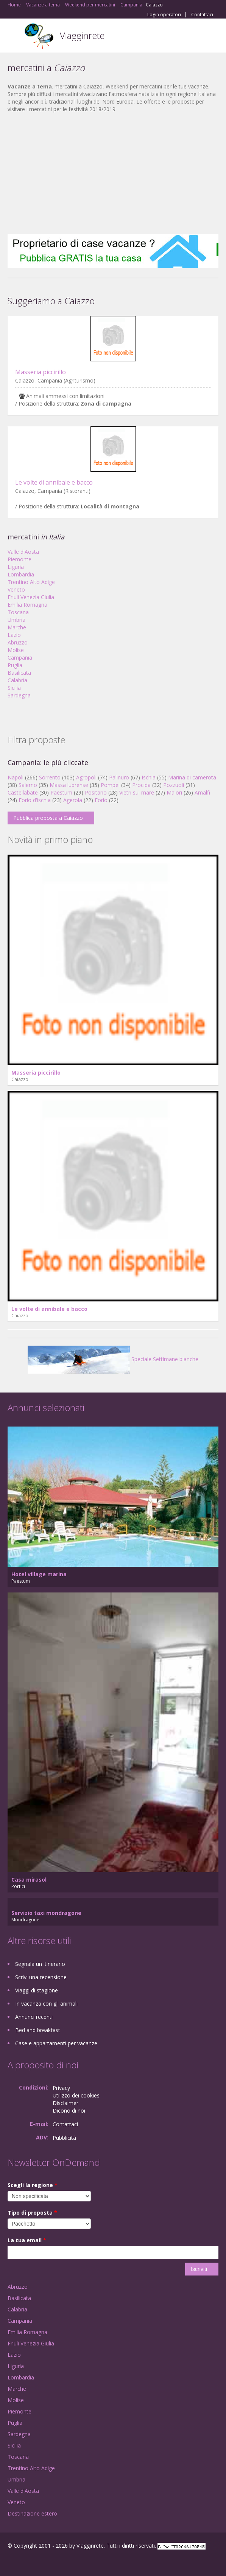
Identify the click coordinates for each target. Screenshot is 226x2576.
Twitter (44, 2562)
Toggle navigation (14, 36)
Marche (17, 627)
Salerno (28, 784)
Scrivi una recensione (41, 1977)
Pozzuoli (173, 784)
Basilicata (19, 672)
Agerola (72, 800)
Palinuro (119, 777)
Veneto (16, 589)
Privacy (61, 2087)
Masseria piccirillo (40, 372)
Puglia (15, 665)
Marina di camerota (192, 777)
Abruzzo (18, 642)
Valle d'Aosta (23, 551)
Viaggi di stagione (36, 1990)
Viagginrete (82, 35)
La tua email (27, 2240)
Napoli (15, 777)
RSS (62, 2562)
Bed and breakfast (37, 2030)
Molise (16, 650)
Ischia (149, 777)
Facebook (10, 2562)
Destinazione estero (32, 2513)
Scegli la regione (33, 2185)
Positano (96, 792)
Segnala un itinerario (40, 1963)
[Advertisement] (113, 173)
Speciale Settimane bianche (113, 1359)
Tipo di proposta (32, 2212)
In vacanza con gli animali (46, 2003)
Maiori (174, 792)
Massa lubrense (69, 784)
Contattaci (202, 14)
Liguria (16, 566)
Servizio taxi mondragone (46, 1912)
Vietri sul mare (136, 792)
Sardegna (19, 695)
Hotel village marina (39, 1574)
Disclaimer (65, 2103)
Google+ (26, 2562)
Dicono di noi (69, 2110)
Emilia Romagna (27, 604)
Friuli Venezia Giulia (31, 597)
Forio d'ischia (35, 800)
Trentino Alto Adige (31, 582)
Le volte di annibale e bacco (54, 482)
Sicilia (14, 687)
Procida (141, 784)
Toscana (18, 612)
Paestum (61, 792)
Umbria (16, 619)
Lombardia (21, 574)
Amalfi (202, 792)
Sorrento (50, 777)
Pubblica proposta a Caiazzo (48, 817)
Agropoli (86, 777)
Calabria (17, 680)
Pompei (110, 784)
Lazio (14, 634)
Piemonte (19, 559)
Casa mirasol (29, 1879)
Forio (101, 800)
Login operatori (164, 14)
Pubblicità (64, 2137)
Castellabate (23, 792)
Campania (20, 657)
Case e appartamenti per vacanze (56, 2043)
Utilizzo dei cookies (76, 2095)
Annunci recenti (34, 2016)
